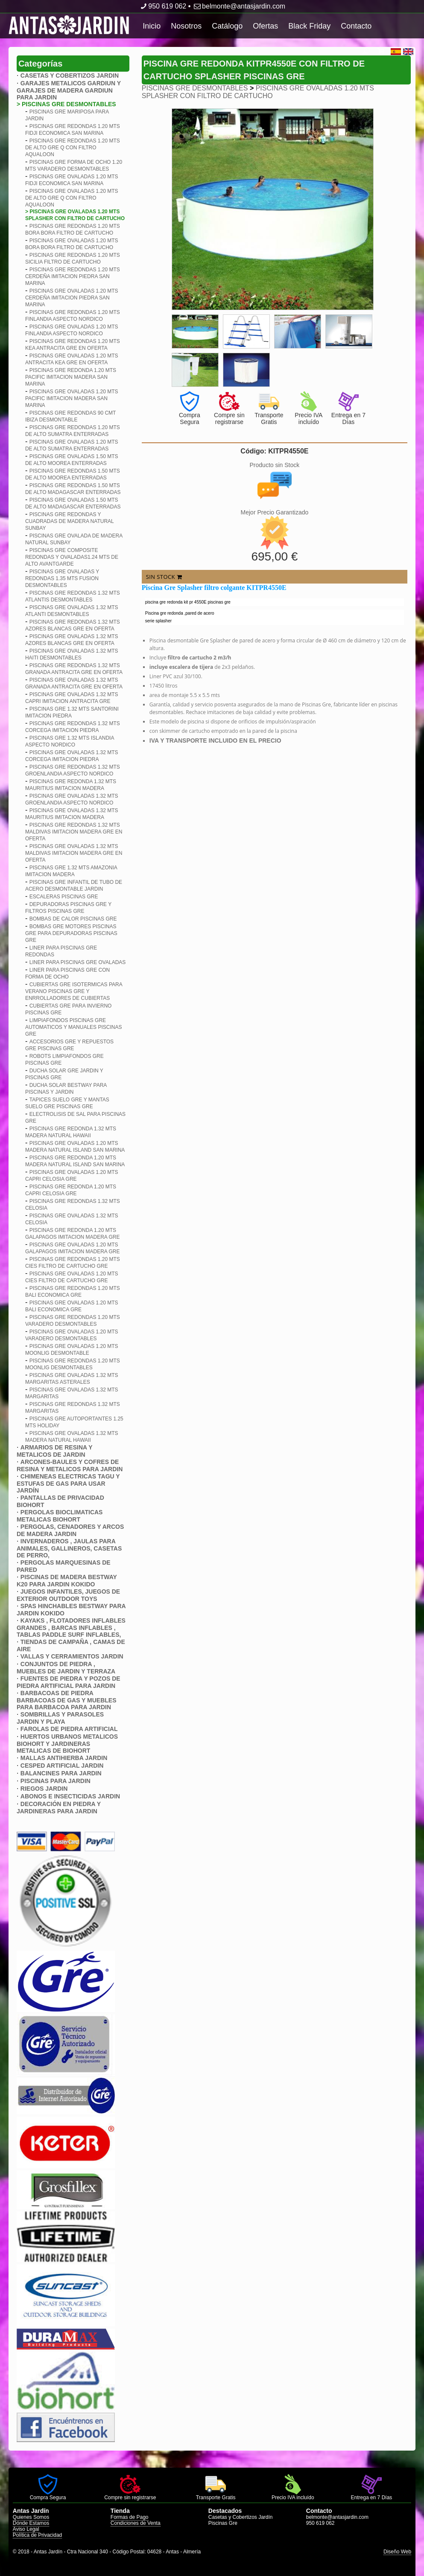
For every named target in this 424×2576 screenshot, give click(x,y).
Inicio (152, 26)
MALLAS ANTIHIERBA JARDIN (64, 1757)
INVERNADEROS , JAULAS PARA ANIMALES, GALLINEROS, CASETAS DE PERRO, (69, 1548)
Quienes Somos (31, 2517)
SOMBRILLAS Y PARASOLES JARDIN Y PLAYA (60, 1718)
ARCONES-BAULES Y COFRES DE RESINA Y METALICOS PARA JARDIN (70, 1465)
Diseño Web (397, 2552)
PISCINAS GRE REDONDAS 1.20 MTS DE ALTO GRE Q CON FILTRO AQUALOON (72, 147)
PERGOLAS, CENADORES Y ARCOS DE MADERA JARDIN (70, 1530)
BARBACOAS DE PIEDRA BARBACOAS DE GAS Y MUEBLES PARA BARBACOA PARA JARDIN (67, 1700)
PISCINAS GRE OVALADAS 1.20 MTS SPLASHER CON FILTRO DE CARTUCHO (258, 91)
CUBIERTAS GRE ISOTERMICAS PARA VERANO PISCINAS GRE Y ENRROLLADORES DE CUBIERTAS (73, 991)
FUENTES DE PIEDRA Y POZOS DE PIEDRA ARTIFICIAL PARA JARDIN (68, 1682)
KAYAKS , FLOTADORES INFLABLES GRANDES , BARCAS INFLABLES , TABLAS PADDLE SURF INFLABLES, (71, 1627)
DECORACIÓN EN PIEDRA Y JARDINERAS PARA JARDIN (59, 1808)
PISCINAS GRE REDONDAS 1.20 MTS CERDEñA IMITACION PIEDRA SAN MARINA (72, 276)
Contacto (356, 26)
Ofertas (265, 26)
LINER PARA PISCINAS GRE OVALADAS (77, 962)
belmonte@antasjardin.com (239, 6)
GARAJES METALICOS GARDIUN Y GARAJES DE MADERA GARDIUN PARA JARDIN (69, 90)
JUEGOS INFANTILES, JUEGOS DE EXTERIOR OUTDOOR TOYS (68, 1595)
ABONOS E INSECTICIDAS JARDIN (70, 1796)
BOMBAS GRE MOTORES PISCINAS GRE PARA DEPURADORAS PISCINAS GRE (71, 933)
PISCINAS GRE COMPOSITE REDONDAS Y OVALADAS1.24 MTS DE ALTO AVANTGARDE (71, 557)
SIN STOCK (164, 577)
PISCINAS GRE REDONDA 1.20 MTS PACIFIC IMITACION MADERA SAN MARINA (70, 377)
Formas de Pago (130, 2517)
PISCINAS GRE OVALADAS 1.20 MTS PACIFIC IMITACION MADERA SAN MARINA (71, 398)
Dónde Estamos (31, 2523)
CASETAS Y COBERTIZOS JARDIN (69, 75)
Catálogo (227, 26)
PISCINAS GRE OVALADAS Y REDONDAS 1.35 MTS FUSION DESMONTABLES (62, 578)
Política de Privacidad (37, 2535)
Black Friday (309, 26)
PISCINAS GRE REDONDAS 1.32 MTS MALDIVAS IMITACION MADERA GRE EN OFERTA (74, 832)
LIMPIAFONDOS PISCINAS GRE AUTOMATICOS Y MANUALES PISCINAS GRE (73, 1027)
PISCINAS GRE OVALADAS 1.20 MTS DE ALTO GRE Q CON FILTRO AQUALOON (71, 198)
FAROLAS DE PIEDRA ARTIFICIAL (69, 1728)
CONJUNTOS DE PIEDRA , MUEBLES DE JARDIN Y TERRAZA (66, 1668)
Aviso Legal (26, 2529)
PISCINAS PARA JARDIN (55, 1780)
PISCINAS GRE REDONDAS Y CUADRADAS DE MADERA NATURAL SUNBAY (69, 521)
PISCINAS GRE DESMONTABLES (195, 88)
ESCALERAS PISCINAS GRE (63, 897)
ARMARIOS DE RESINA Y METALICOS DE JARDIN (54, 1451)
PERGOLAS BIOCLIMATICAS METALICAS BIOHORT (60, 1516)
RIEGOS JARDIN (43, 1788)
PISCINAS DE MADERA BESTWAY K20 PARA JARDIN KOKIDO (67, 1581)
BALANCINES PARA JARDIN (61, 1773)
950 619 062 (162, 6)
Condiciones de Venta (136, 2523)
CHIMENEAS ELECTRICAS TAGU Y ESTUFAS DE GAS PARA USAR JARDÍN (68, 1483)
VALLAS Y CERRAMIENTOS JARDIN (71, 1656)
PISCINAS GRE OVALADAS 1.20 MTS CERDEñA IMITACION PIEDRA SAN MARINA (71, 298)
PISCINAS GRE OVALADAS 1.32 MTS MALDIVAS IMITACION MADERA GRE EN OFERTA (74, 853)
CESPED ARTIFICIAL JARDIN (61, 1765)
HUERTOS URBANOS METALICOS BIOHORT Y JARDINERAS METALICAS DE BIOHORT (67, 1743)
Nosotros (186, 26)
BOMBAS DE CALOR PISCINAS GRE (73, 919)
